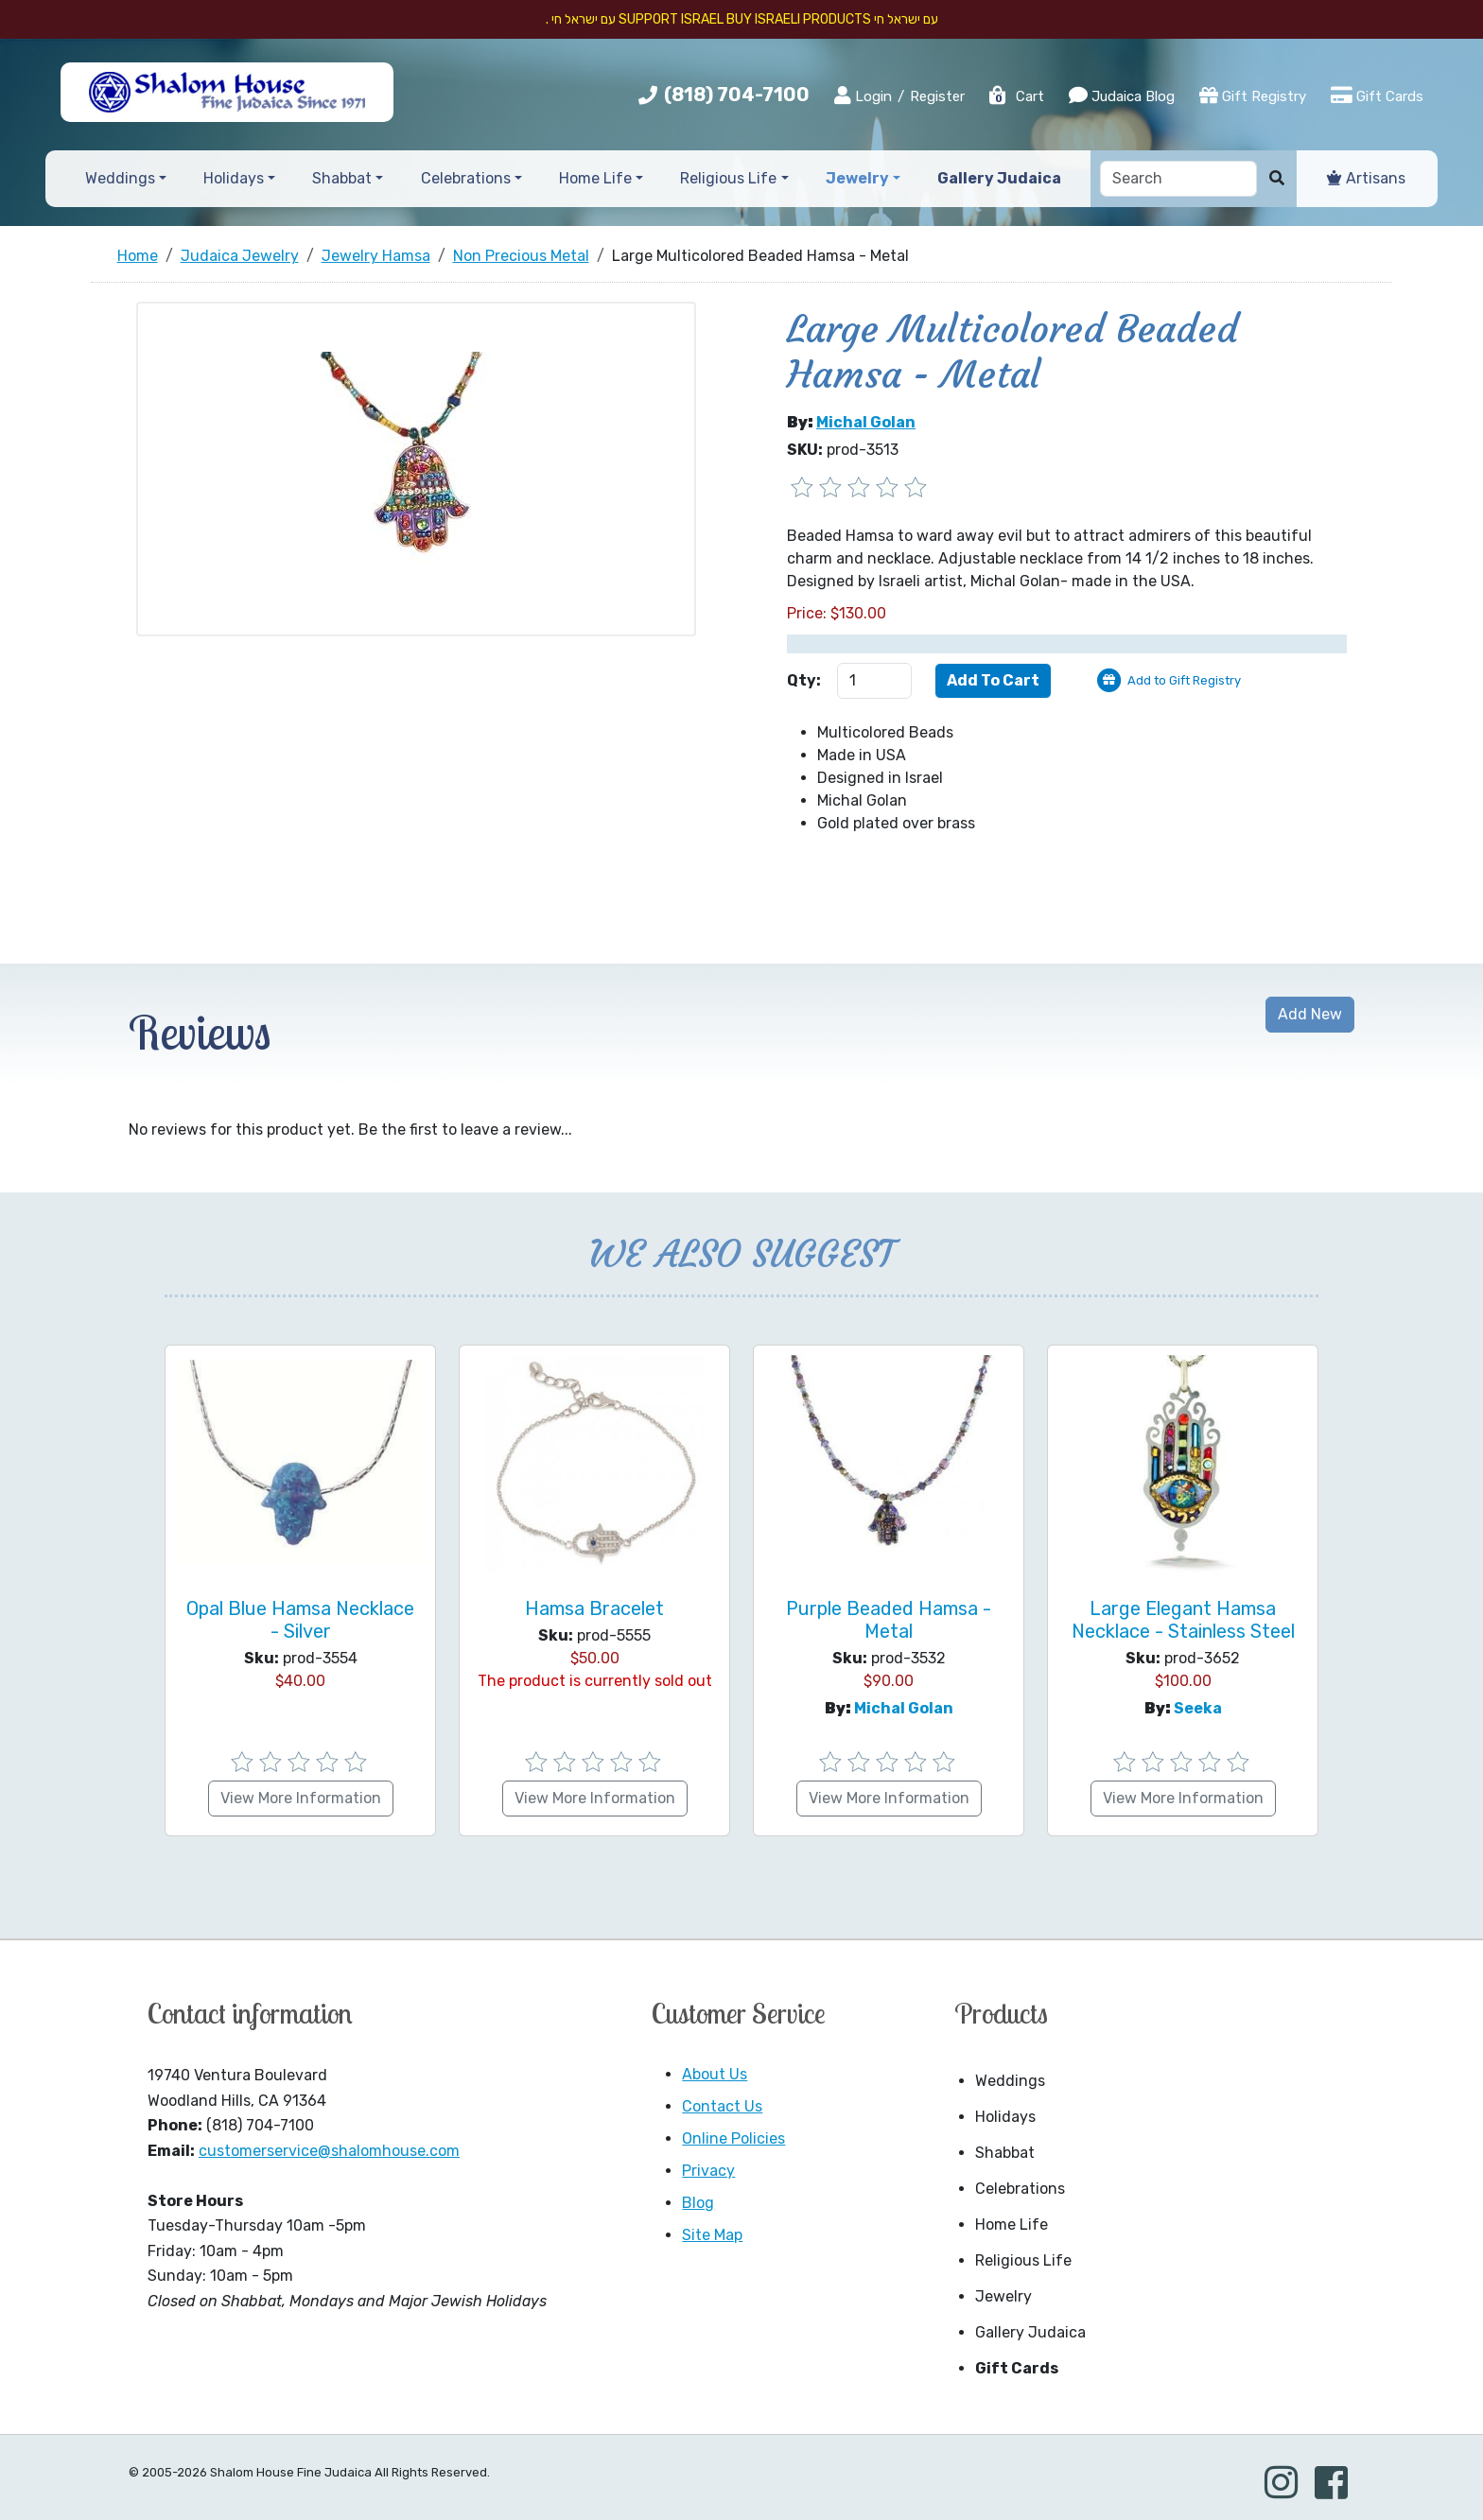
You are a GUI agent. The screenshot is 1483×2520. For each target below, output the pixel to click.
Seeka (1198, 1708)
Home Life (1011, 2224)
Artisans (1366, 178)
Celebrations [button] (466, 178)
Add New (1310, 1014)
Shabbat (1005, 2153)
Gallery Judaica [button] (999, 178)
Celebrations (1020, 2189)
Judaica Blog (1122, 95)
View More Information (300, 1798)
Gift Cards (1377, 95)
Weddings (1010, 2081)
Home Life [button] (595, 178)
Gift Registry (1252, 95)
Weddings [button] (120, 178)
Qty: (804, 680)
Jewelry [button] (857, 178)
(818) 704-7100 (737, 94)
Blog (698, 2203)
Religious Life (1023, 2260)
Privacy (708, 2171)
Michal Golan (866, 422)
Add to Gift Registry (1184, 680)
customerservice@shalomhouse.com (329, 2151)
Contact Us (722, 2106)
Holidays (1005, 2117)
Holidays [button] (233, 178)
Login (863, 95)
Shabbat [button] (342, 178)
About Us (714, 2074)
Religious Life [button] (728, 178)
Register (937, 96)
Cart (1015, 96)
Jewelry (1003, 2296)
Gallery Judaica (1030, 2332)
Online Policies (733, 2138)
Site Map (712, 2235)
